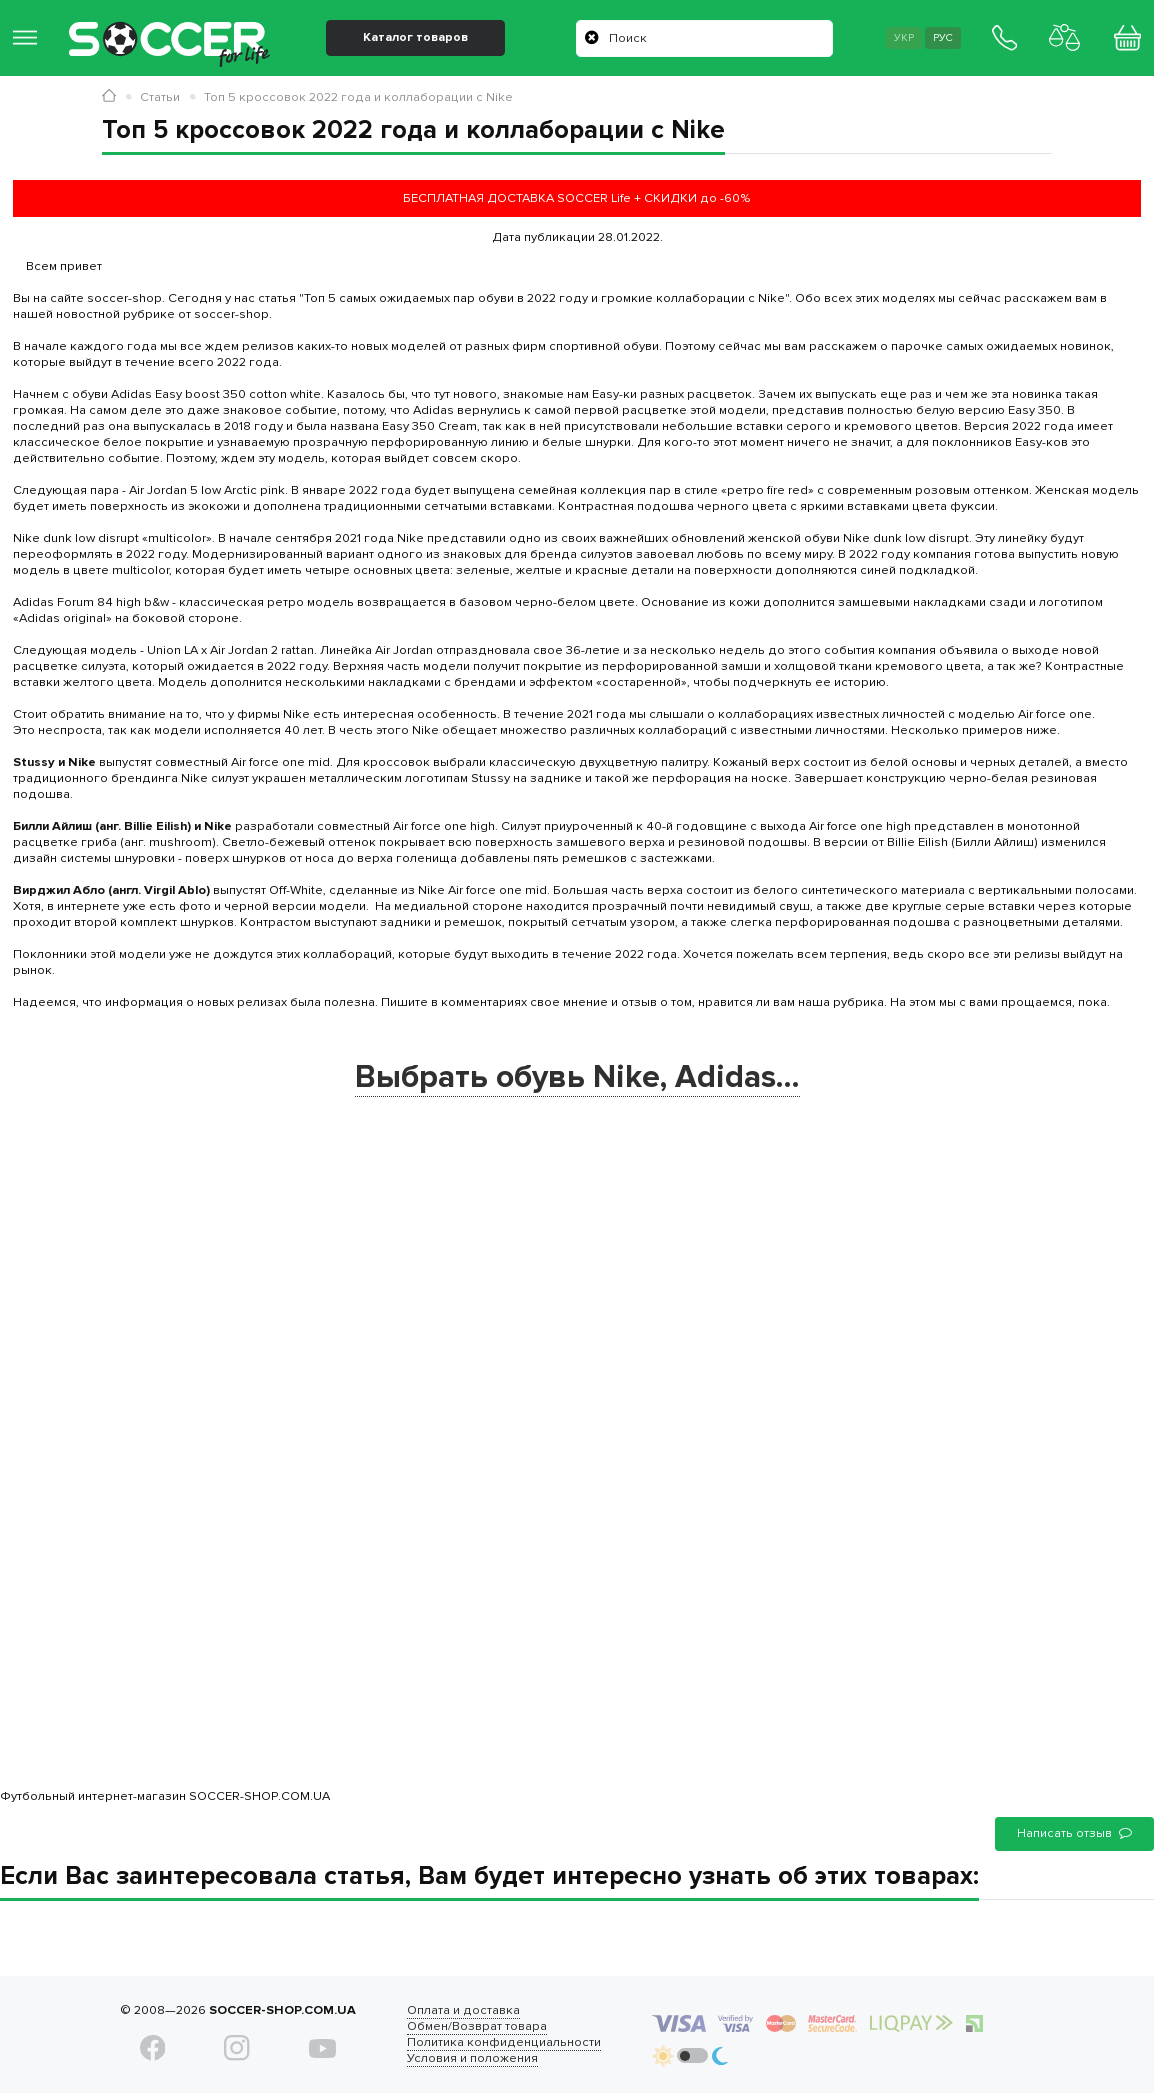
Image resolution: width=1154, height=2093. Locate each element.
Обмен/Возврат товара (476, 2026)
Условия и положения (471, 2058)
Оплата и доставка (462, 2010)
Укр (900, 38)
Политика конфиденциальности (503, 2042)
